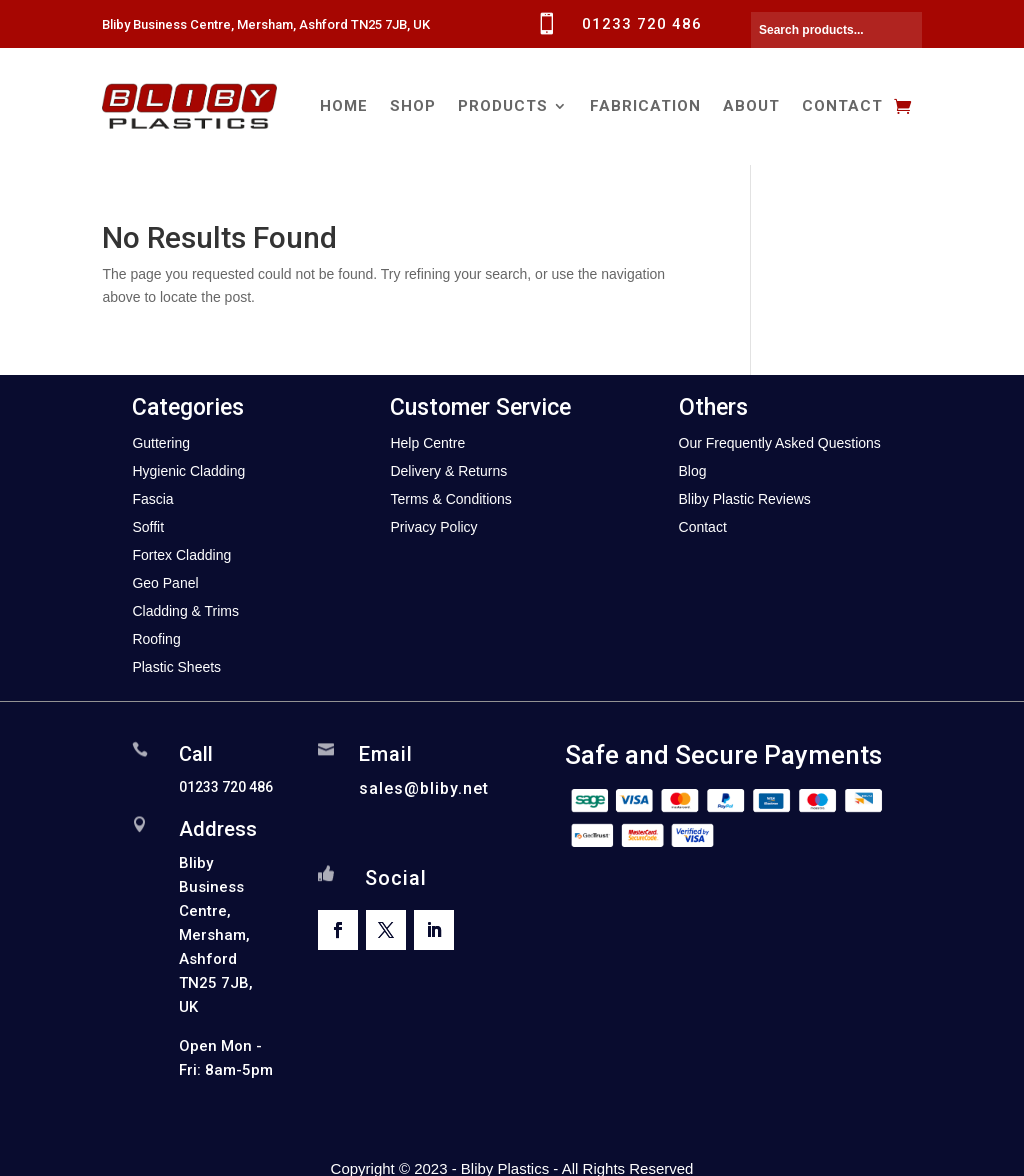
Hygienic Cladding (188, 471)
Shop (413, 106)
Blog (693, 471)
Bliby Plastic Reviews (745, 499)
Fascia (152, 499)
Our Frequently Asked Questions (780, 443)
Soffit (148, 527)
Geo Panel (165, 583)
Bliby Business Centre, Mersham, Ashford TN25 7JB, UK (266, 24)
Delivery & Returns (448, 471)
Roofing (156, 639)
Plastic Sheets (176, 667)
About (751, 106)
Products (503, 106)
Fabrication (645, 106)
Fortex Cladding (181, 555)
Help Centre (427, 443)
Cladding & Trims (185, 611)
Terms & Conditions (450, 499)
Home (344, 106)
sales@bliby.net (424, 788)
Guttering (161, 443)
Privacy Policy (433, 527)
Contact (842, 106)
